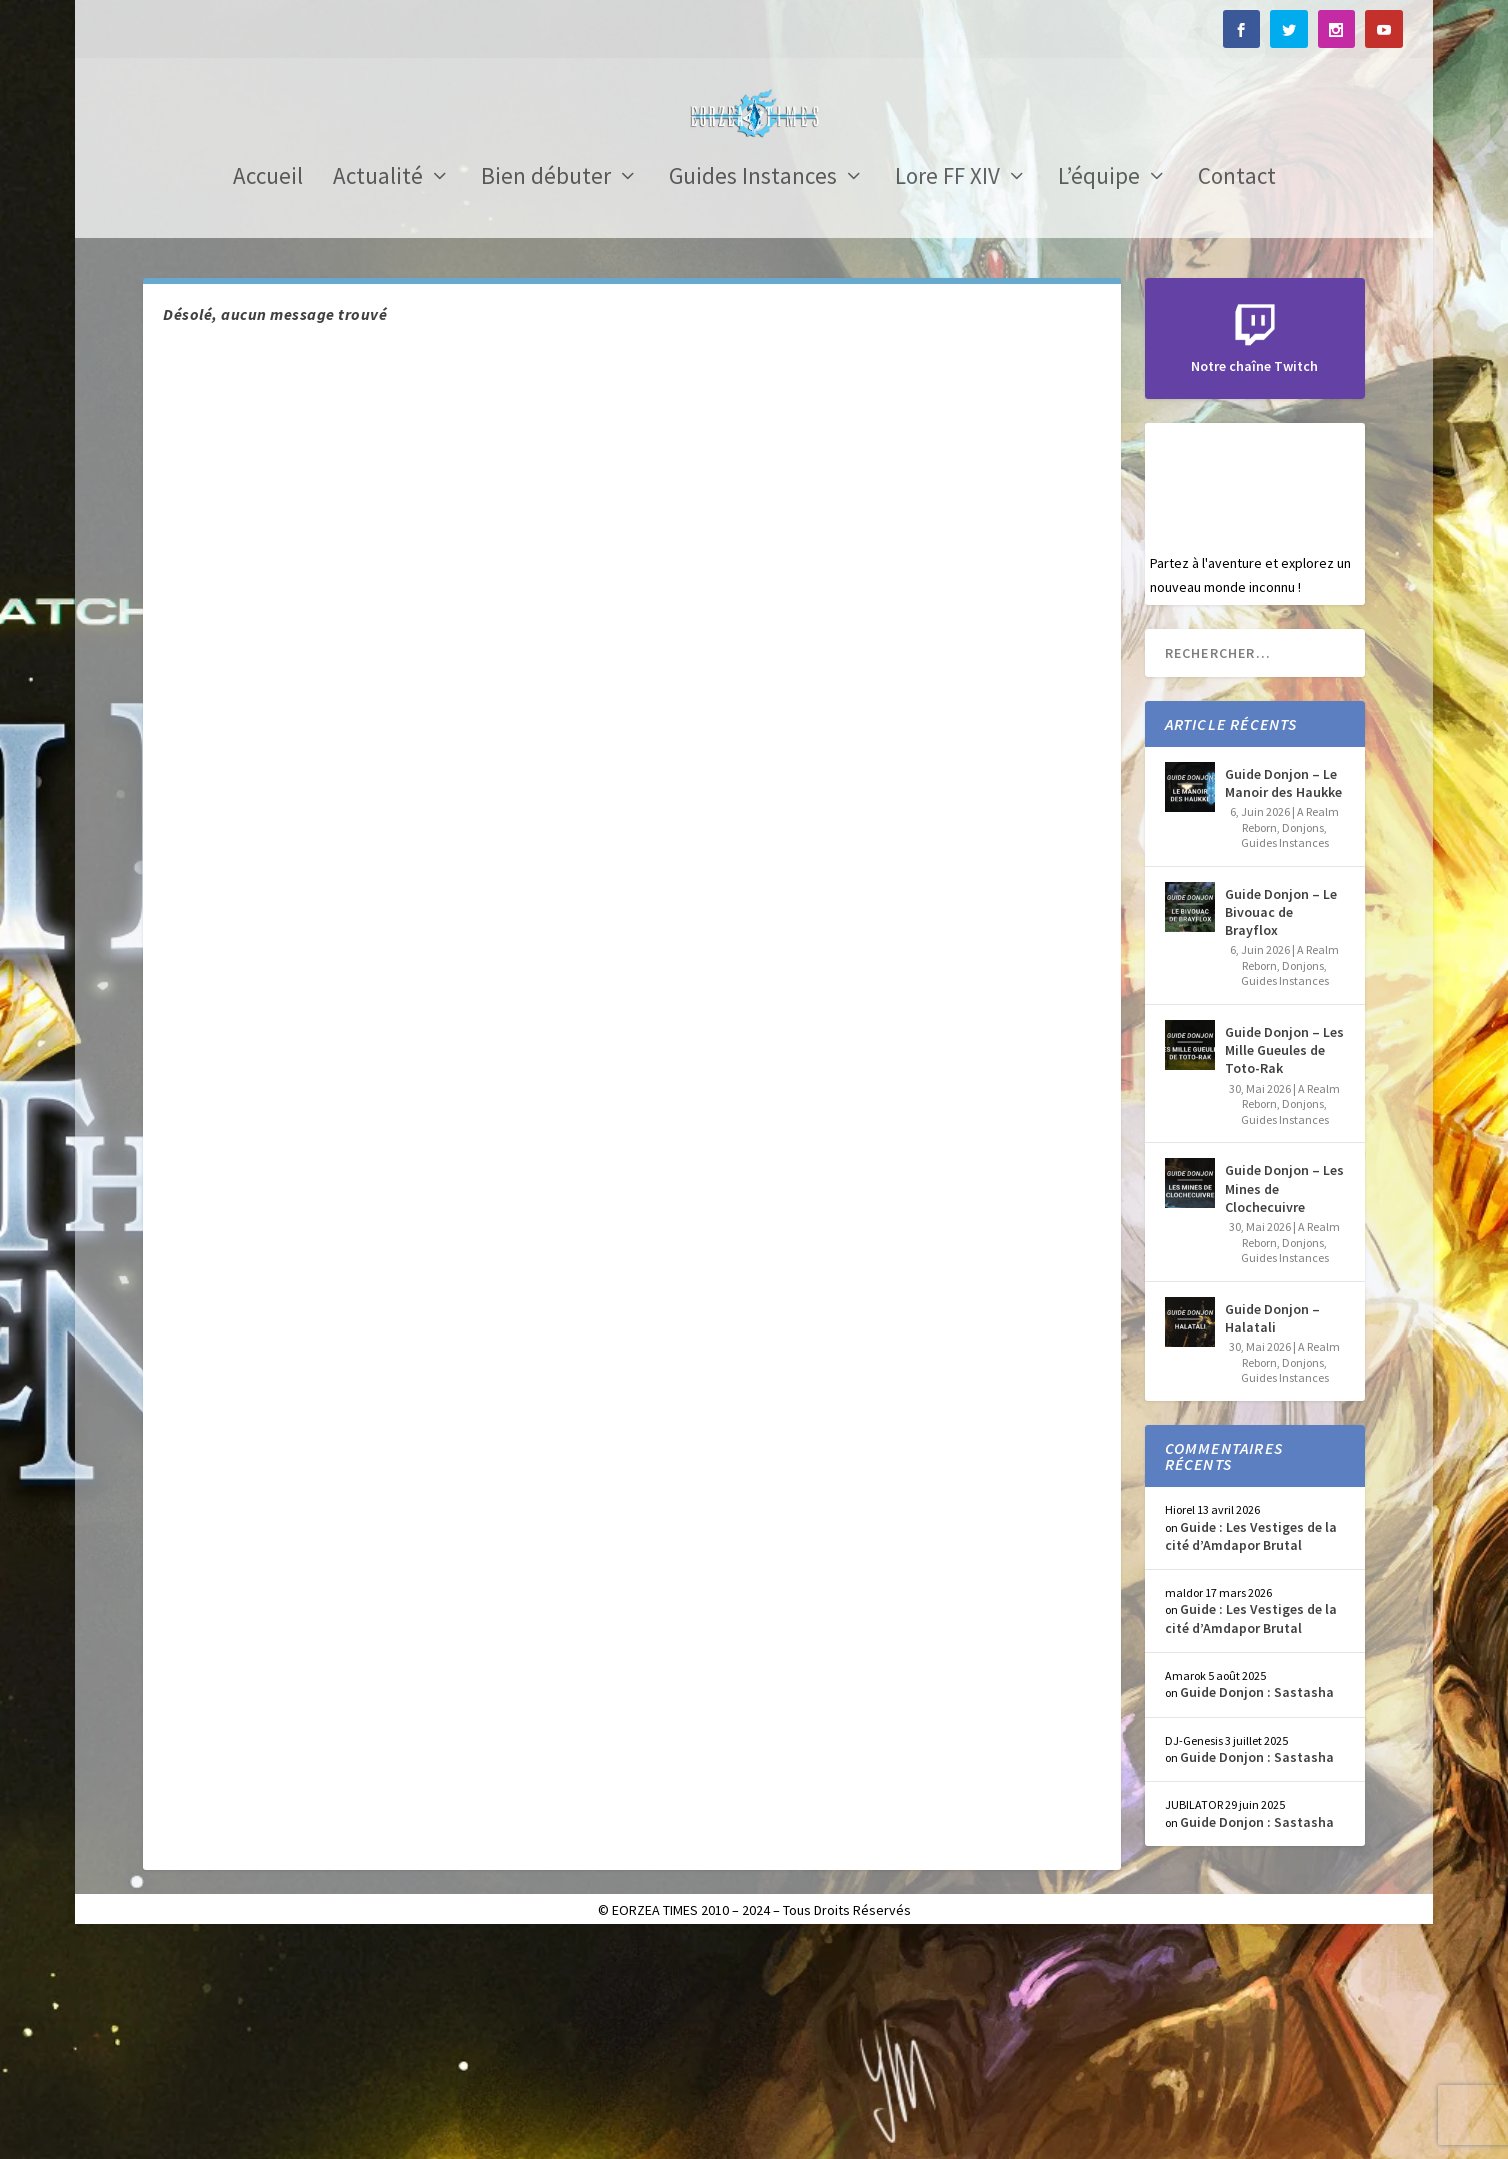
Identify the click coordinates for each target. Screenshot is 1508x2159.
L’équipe (1099, 399)
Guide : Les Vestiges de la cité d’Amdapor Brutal (1251, 1756)
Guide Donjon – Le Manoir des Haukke (1283, 1003)
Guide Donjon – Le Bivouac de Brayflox (1281, 1132)
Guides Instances (753, 399)
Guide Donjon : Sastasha (1257, 1912)
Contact (1237, 399)
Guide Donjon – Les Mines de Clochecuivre (1284, 1408)
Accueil (268, 399)
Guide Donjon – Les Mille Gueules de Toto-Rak (1284, 1270)
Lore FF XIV (947, 399)
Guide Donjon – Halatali (1272, 1538)
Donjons (1303, 1047)
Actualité (378, 399)
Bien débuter (546, 399)
